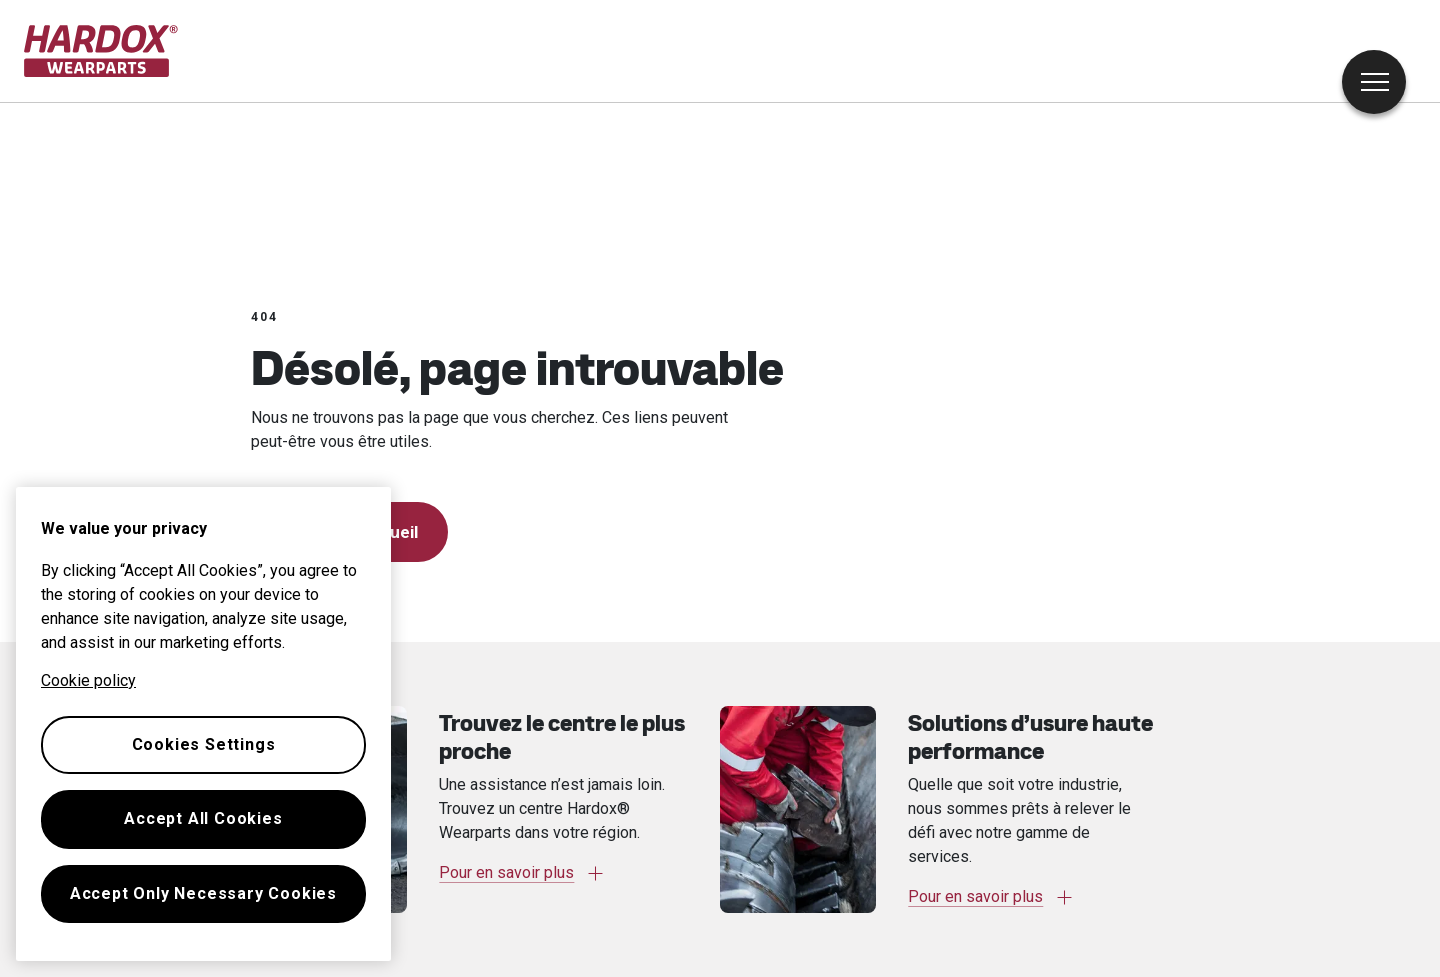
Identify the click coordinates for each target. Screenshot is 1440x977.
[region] (203, 724)
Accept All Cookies (203, 818)
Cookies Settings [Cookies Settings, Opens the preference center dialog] (204, 744)
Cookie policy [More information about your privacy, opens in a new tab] (88, 680)
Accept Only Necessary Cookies (203, 893)
